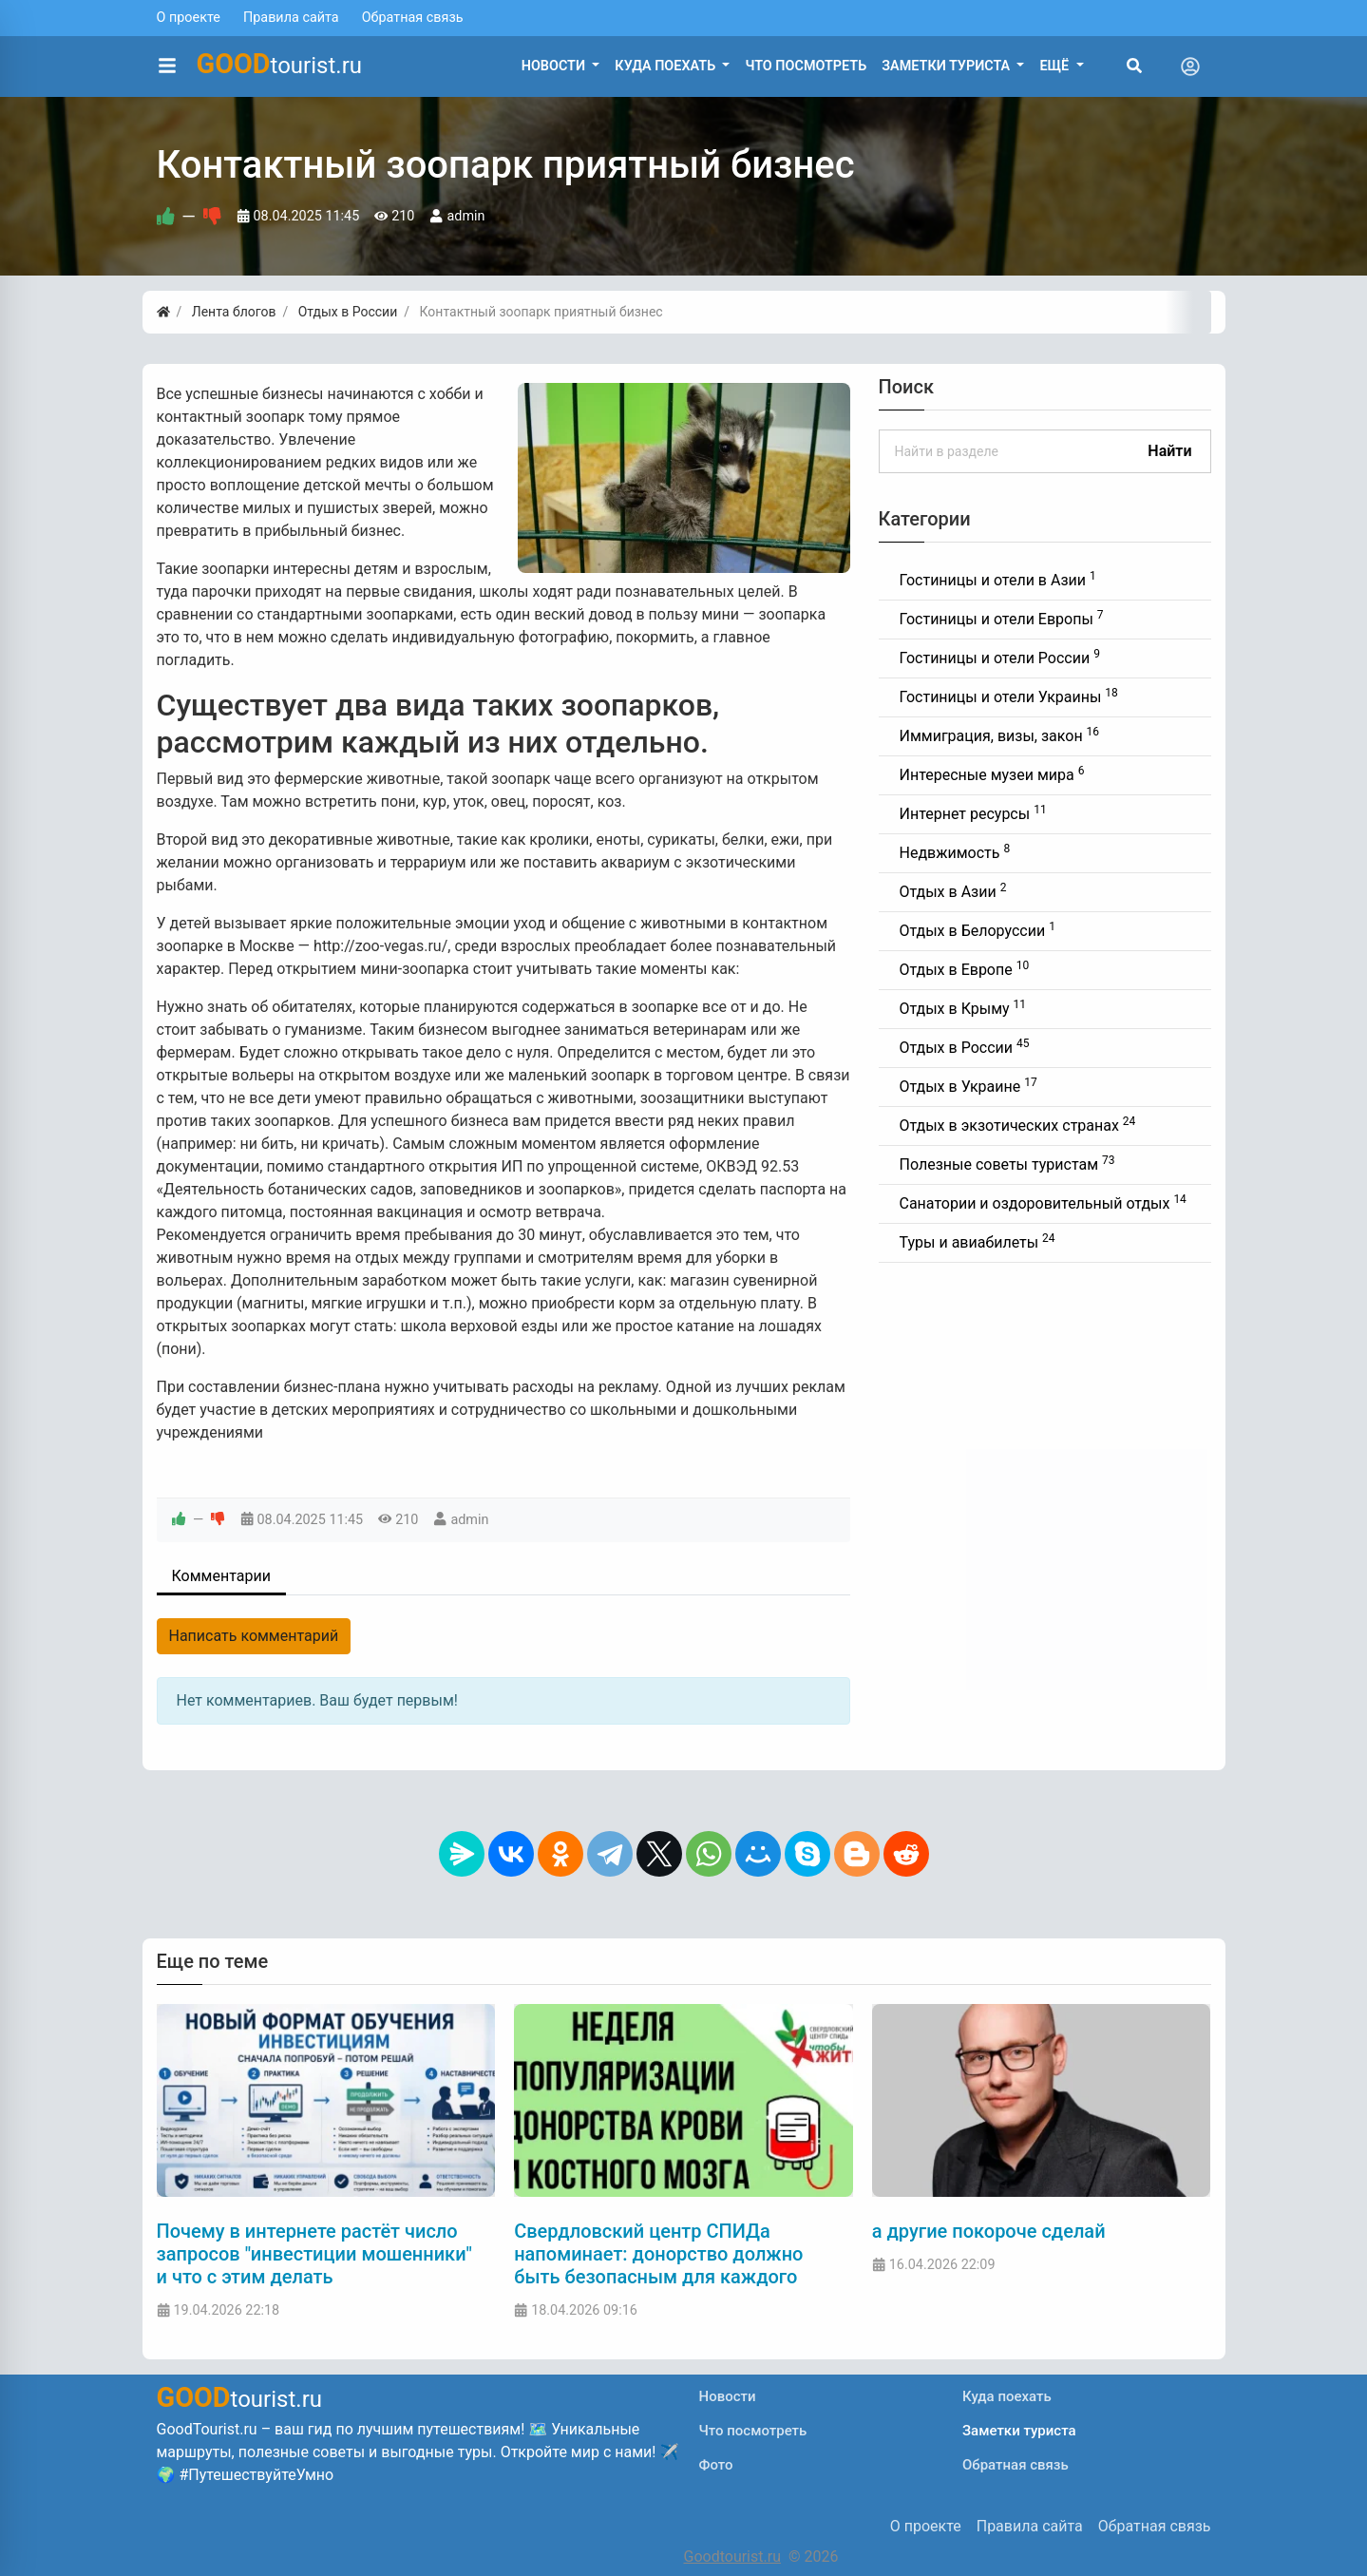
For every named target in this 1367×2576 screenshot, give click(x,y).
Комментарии (221, 1576)
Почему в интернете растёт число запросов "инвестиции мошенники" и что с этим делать (314, 2254)
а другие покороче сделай (989, 2231)
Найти (1169, 451)
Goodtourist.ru (732, 2556)
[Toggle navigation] (1190, 66)
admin (465, 216)
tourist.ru (280, 64)
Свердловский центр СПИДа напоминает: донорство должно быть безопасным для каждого (658, 2254)
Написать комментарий (254, 1636)
